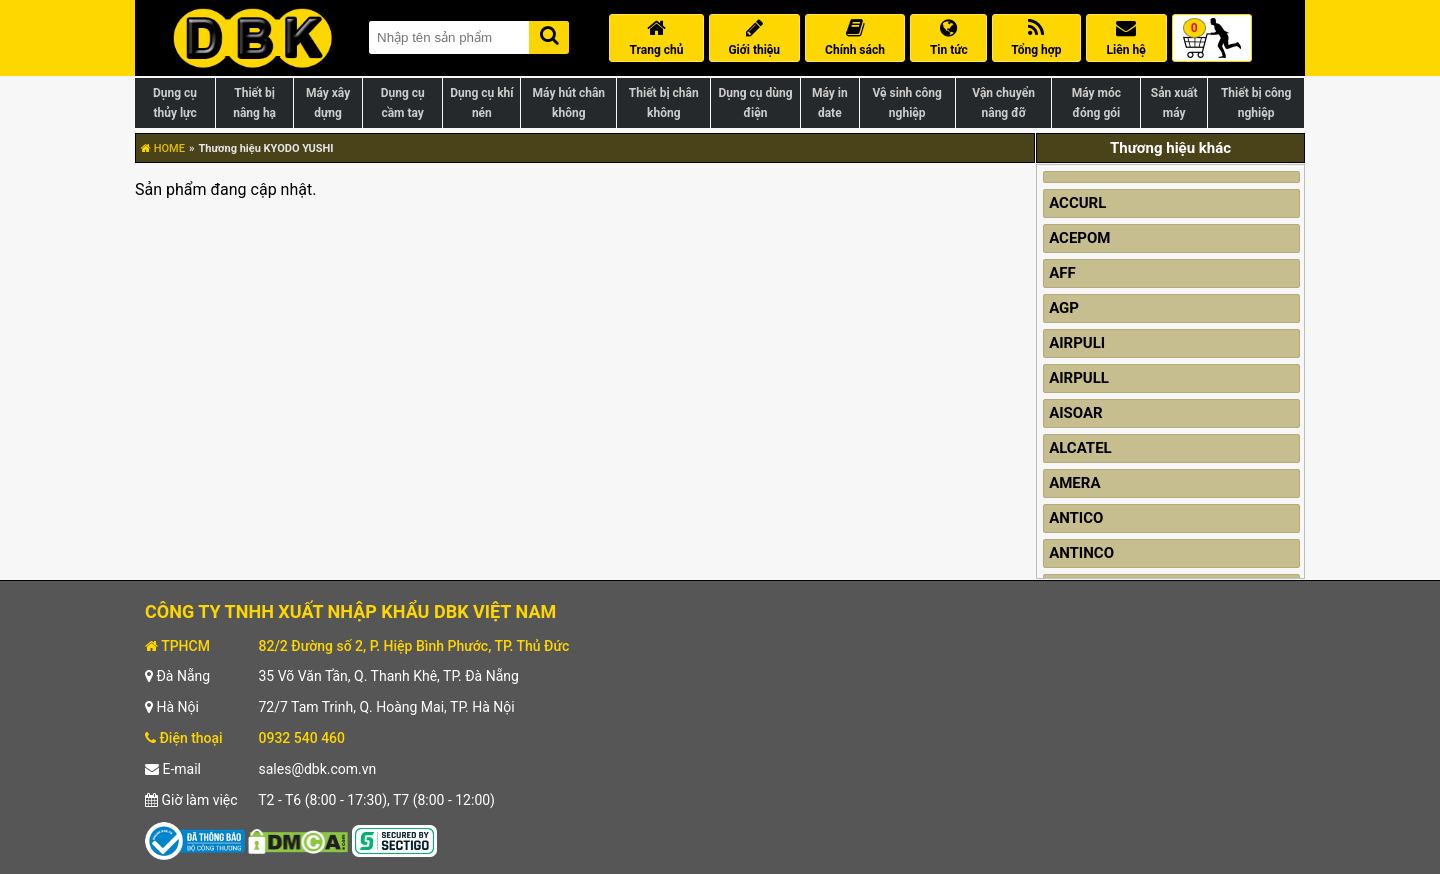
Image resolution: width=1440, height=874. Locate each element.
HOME (163, 148)
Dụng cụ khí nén (481, 103)
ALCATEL (1080, 448)
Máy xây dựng (328, 103)
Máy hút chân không (569, 103)
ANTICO (1076, 518)
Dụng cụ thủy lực (175, 103)
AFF (1062, 273)
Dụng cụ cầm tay (403, 103)
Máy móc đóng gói (1096, 103)
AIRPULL (1079, 378)
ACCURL (1077, 203)
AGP (1064, 308)
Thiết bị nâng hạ (254, 103)
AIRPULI (1077, 343)
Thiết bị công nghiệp (1256, 103)
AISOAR (1076, 413)
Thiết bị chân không (664, 103)
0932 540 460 (301, 738)
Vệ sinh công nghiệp (907, 103)
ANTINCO (1081, 553)
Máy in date (830, 103)
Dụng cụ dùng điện (755, 103)
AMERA (1074, 483)
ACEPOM (1079, 238)
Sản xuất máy (1174, 103)
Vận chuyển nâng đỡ (1003, 103)
